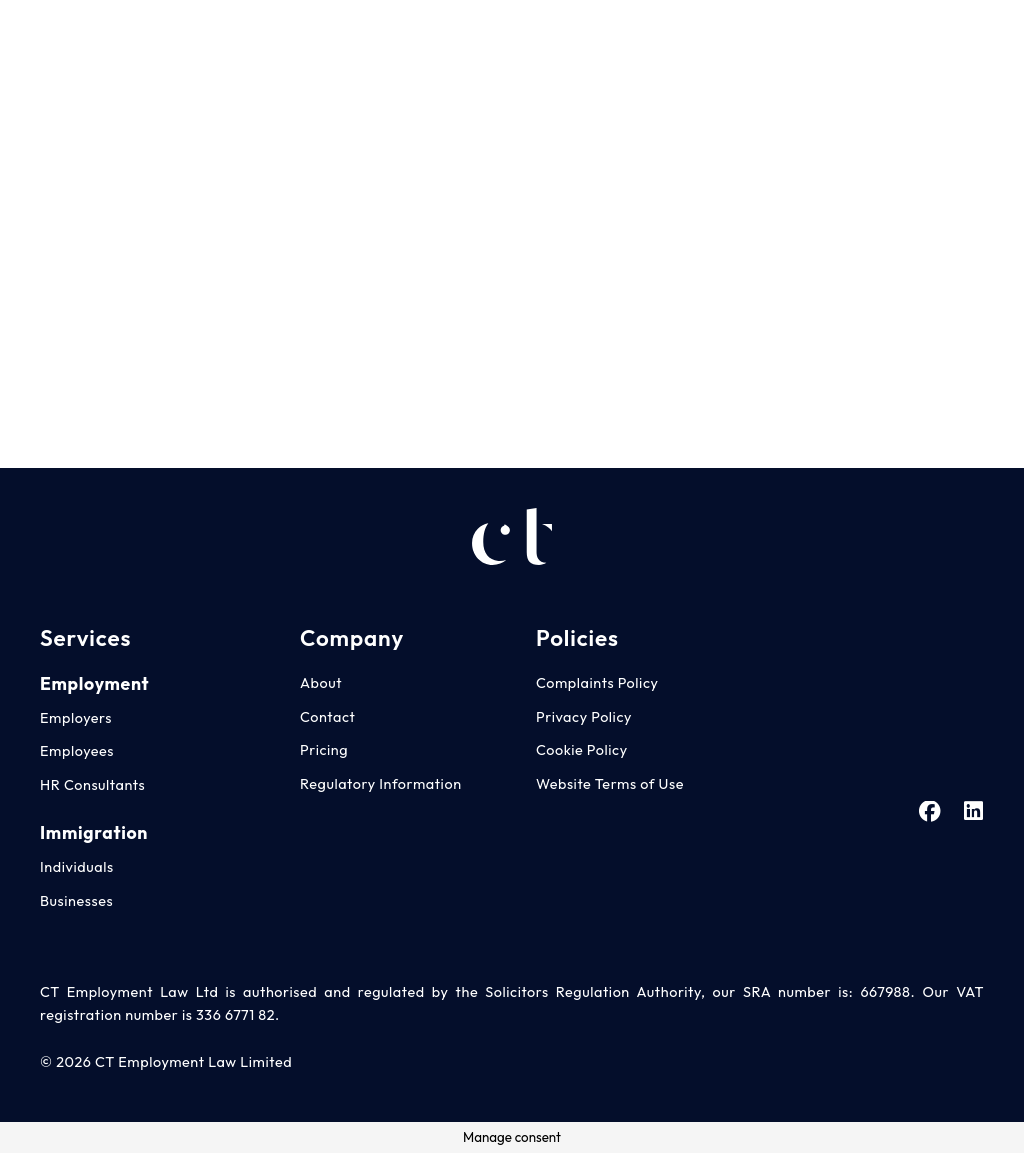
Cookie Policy (582, 750)
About (321, 683)
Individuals (77, 867)
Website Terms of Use (610, 784)
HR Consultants (92, 785)
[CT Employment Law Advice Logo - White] (61, 40)
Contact (327, 717)
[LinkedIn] (974, 39)
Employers (76, 718)
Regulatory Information (381, 784)
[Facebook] (933, 39)
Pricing (324, 750)
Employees (77, 751)
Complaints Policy (597, 683)
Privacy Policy (584, 717)
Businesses (76, 901)
